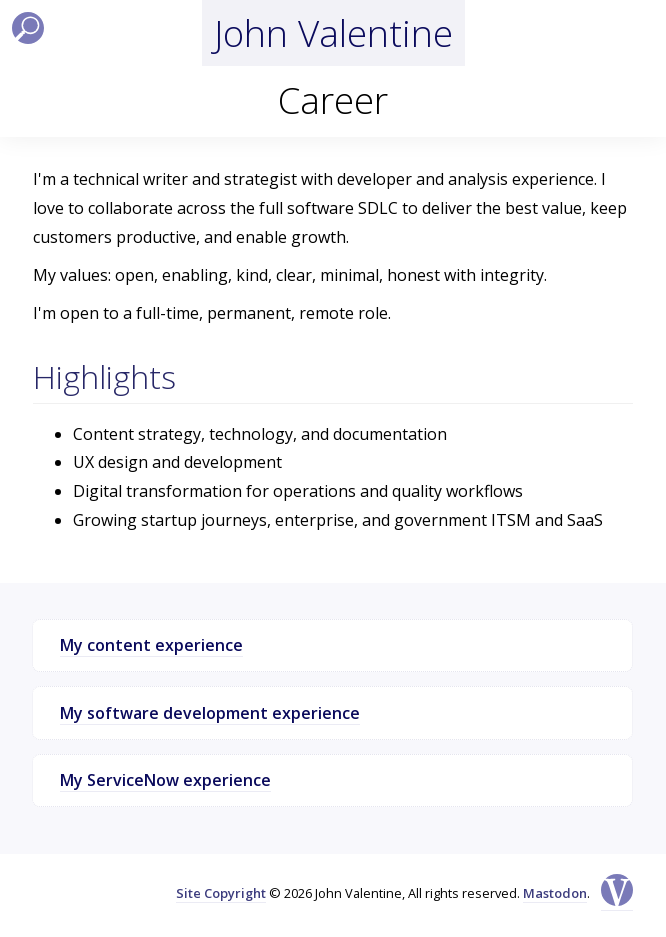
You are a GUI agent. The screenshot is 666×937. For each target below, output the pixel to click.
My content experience (151, 645)
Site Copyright (221, 893)
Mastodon (555, 893)
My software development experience (210, 713)
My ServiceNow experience (165, 780)
